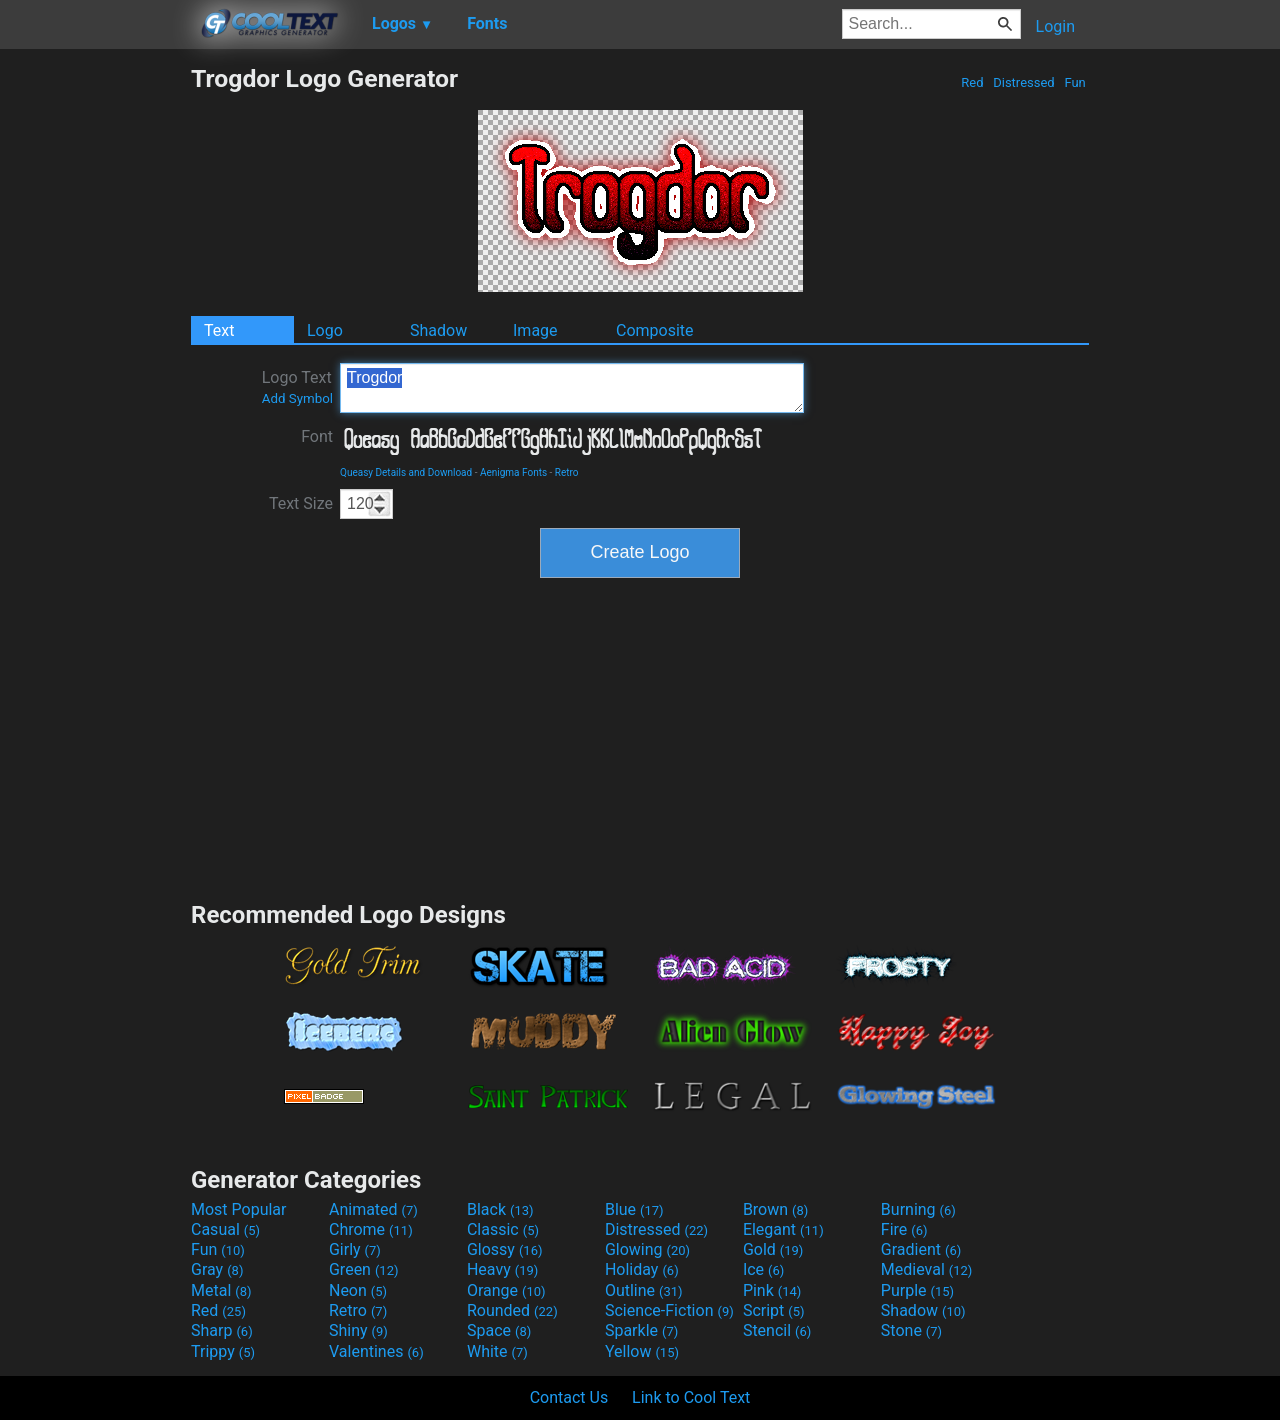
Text (219, 330)
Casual (225, 1229)
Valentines (376, 1351)
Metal (221, 1290)
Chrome (371, 1229)
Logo (325, 330)
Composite (655, 330)
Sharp (222, 1330)
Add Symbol (297, 398)
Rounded (512, 1310)
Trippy (223, 1351)
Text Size (301, 503)
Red (972, 82)
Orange (506, 1290)
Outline (644, 1290)
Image (535, 330)
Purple (917, 1290)
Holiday (642, 1269)
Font (317, 436)
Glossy (505, 1249)
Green (364, 1269)
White (497, 1351)
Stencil (777, 1330)
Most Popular (239, 1209)
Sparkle (641, 1330)
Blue (634, 1209)
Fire (904, 1229)
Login (1055, 26)
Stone (911, 1330)
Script (774, 1310)
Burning (918, 1209)
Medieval (927, 1269)
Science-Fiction (669, 1310)
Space (499, 1330)
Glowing (647, 1249)
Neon (358, 1290)
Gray (217, 1269)
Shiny (358, 1330)
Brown (775, 1209)
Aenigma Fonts (513, 472)
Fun (1075, 82)
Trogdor (572, 388)
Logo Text (297, 387)
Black (500, 1209)
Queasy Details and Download (406, 472)
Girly (355, 1249)
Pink (772, 1290)
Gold (773, 1249)
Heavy (502, 1269)
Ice (763, 1269)
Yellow (642, 1351)
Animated (373, 1209)
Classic (503, 1229)
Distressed (1024, 82)
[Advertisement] (95, 364)
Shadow (438, 330)
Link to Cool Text (691, 1397)
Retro (567, 472)
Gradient (921, 1249)
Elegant (783, 1229)
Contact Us (569, 1397)
